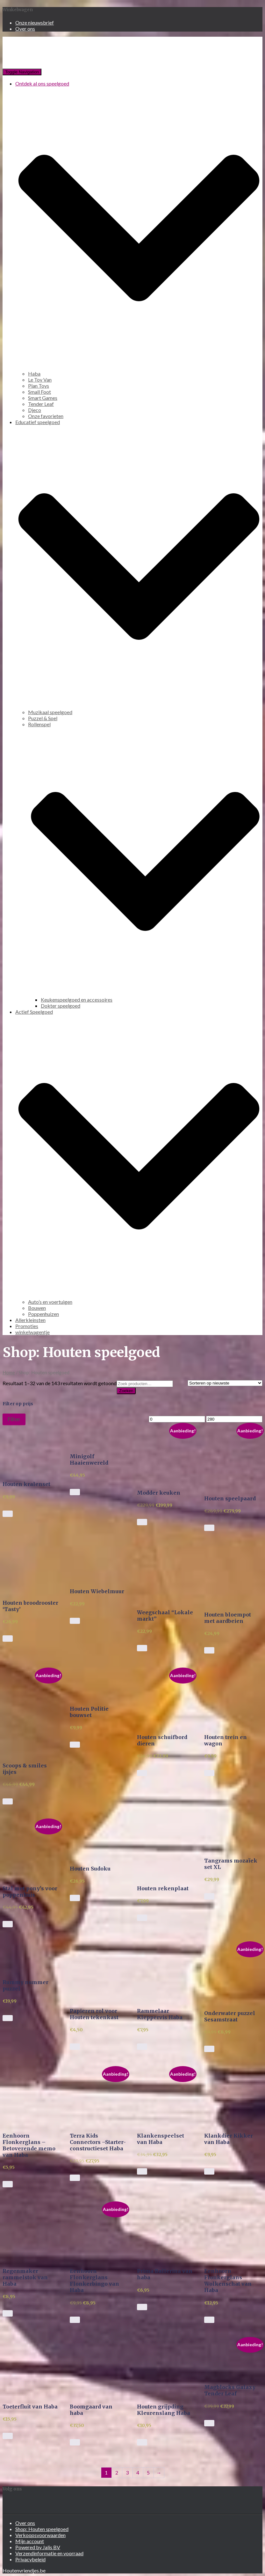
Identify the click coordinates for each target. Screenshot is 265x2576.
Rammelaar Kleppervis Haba (160, 2014)
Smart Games (42, 398)
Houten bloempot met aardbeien (227, 1617)
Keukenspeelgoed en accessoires (76, 1000)
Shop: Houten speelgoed (41, 2529)
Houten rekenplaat (163, 1888)
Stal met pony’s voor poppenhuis (30, 1891)
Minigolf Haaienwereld (89, 1459)
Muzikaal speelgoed (50, 712)
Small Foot (39, 392)
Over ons (25, 29)
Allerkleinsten (30, 1320)
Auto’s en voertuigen (50, 1302)
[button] (31, 1449)
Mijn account (29, 2541)
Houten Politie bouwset (89, 1712)
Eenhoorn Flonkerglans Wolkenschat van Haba (228, 2280)
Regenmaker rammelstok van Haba (25, 2277)
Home (9, 1372)
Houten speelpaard (230, 1498)
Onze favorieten (45, 416)
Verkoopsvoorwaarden (40, 2535)
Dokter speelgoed (60, 1006)
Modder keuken (158, 1493)
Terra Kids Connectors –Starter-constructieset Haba (98, 2142)
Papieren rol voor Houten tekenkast (94, 2014)
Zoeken (126, 1390)
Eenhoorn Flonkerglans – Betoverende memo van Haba (29, 2145)
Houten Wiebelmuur (97, 1591)
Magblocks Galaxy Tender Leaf (229, 2390)
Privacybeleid (30, 2559)
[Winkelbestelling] (225, 1383)
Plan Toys (38, 386)
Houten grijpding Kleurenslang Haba (163, 2409)
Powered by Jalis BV (37, 2547)
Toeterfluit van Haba (30, 2406)
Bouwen (37, 1308)
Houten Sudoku (90, 1868)
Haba (34, 373)
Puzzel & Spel (42, 718)
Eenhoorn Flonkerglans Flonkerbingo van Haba (94, 2280)
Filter (14, 1419)
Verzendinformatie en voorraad (49, 2553)
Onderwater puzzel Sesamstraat (229, 2016)
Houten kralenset (26, 1484)
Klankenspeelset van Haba (160, 2138)
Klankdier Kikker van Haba (228, 2138)
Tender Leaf (41, 404)
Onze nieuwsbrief (34, 22)
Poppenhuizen (43, 1314)
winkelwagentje (32, 1332)
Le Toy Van (40, 380)
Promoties (26, 1326)
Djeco (34, 410)
